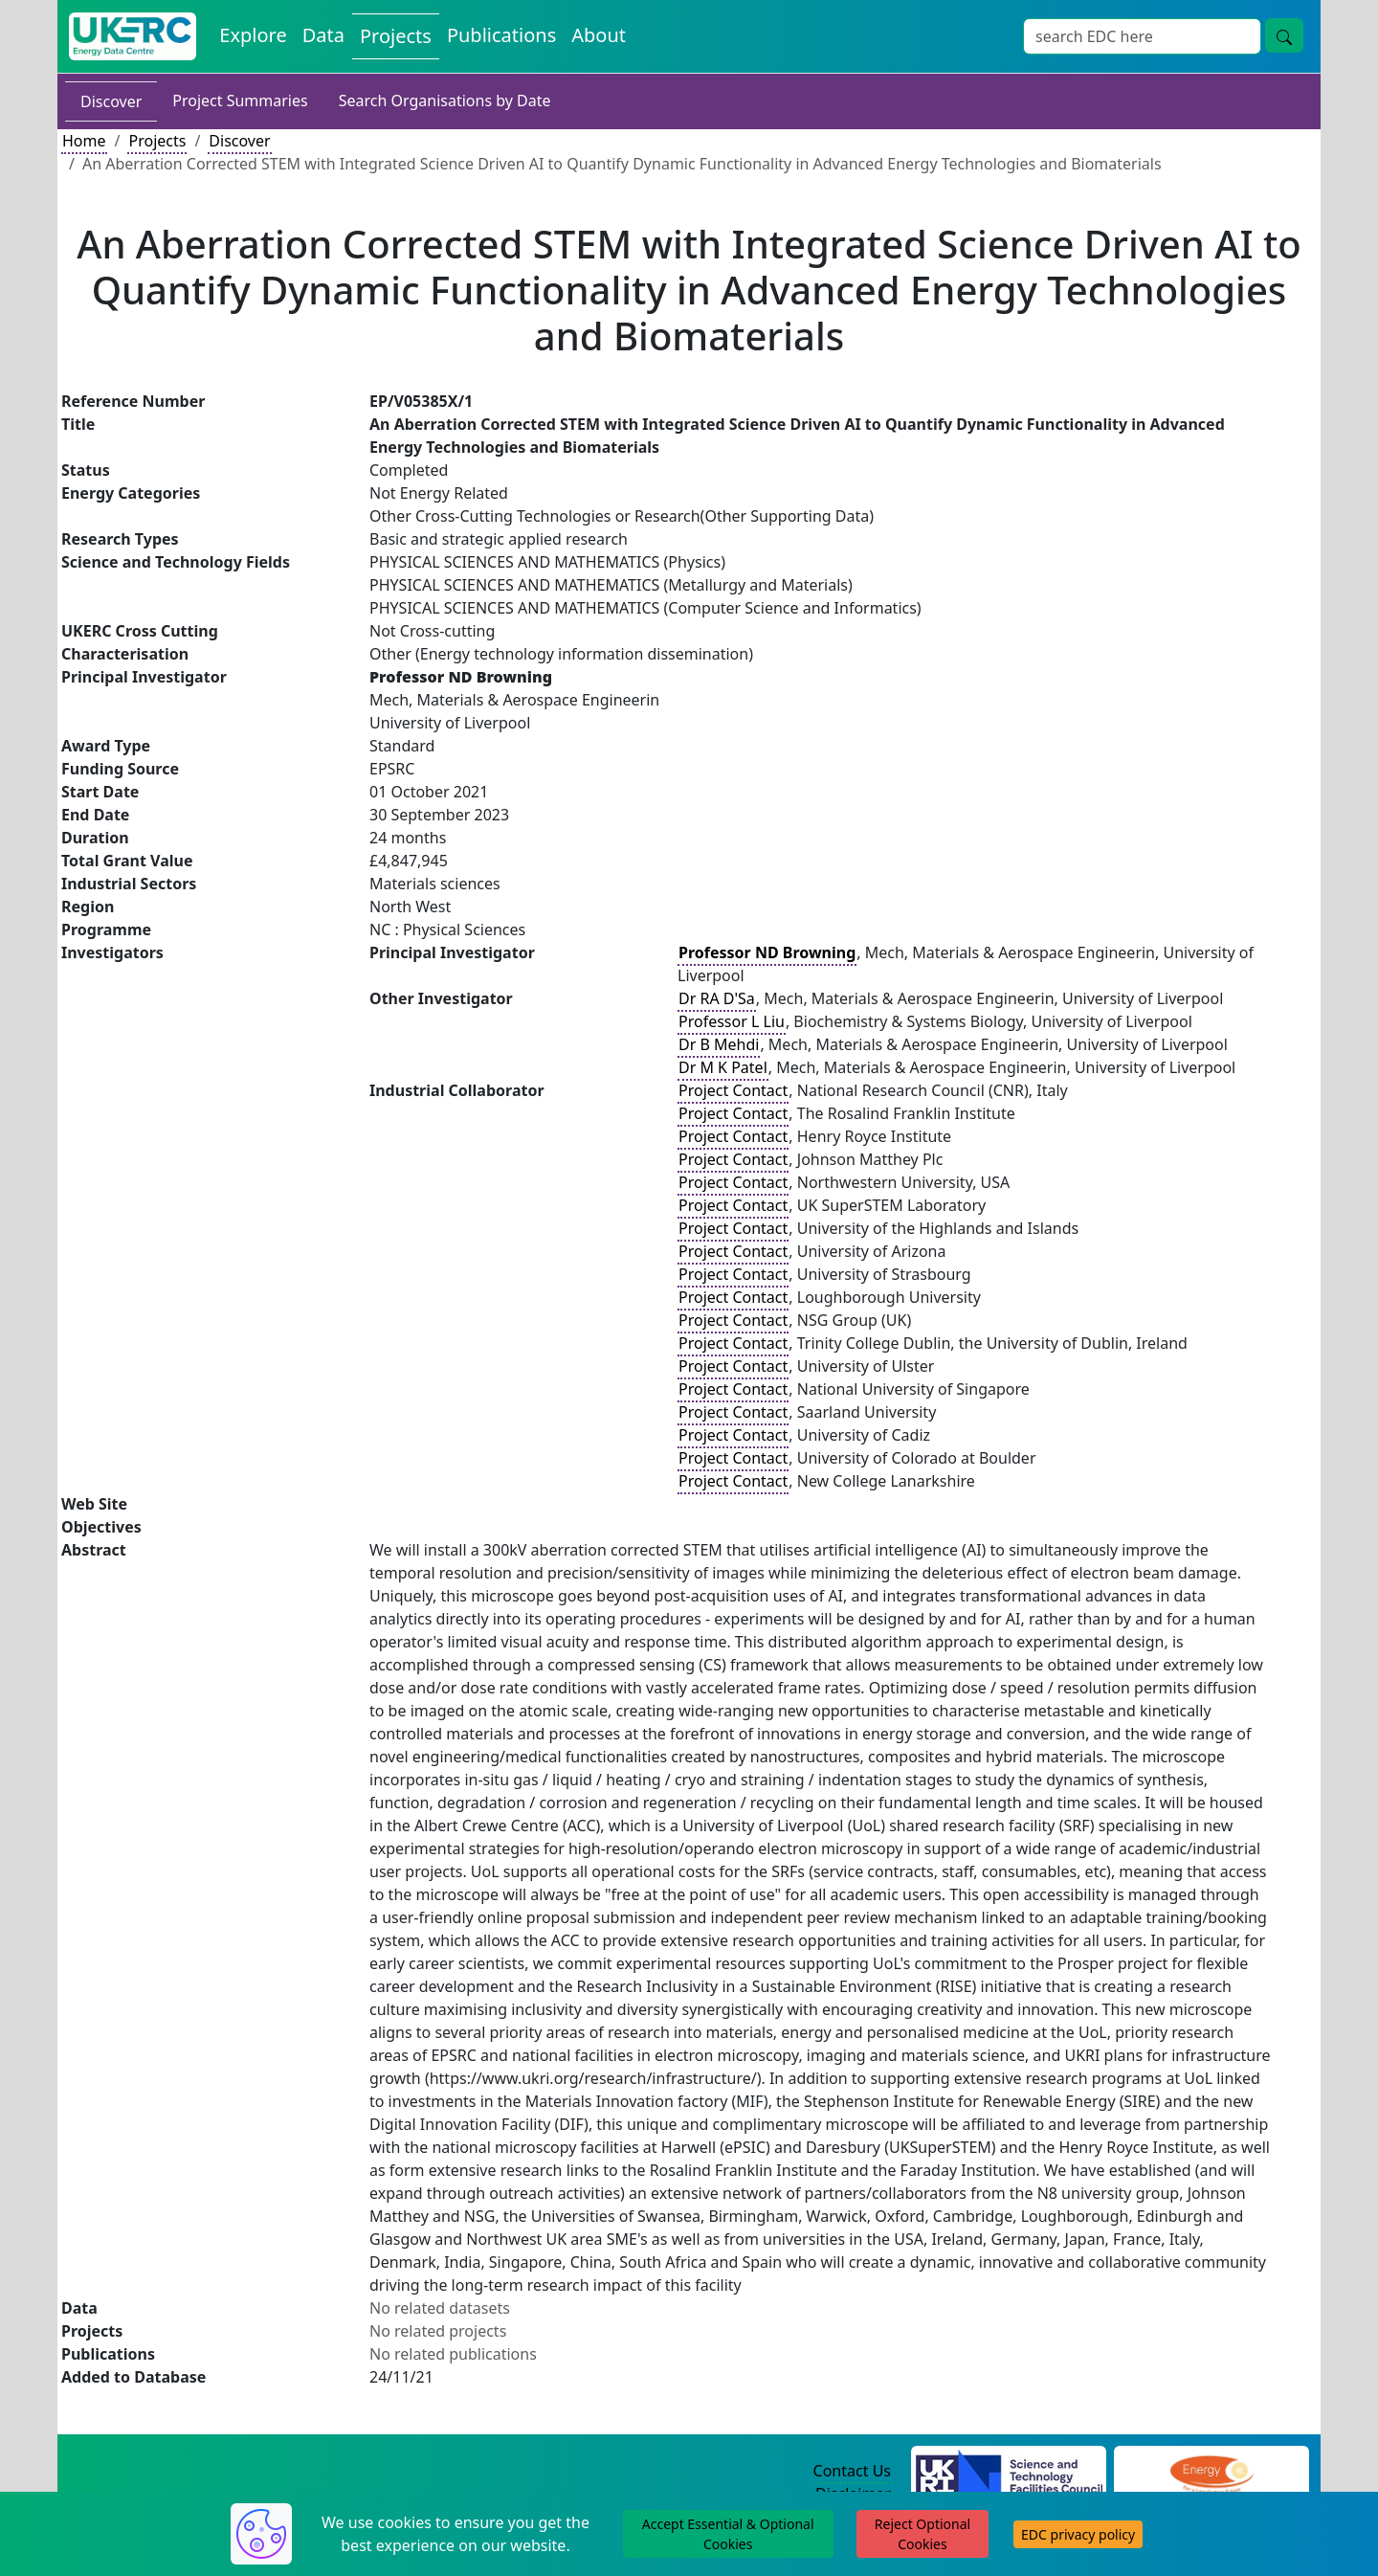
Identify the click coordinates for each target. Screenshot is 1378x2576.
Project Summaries (239, 100)
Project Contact (733, 1090)
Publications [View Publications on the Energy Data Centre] (501, 35)
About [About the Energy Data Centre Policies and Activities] (598, 35)
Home (84, 140)
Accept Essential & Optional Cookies (728, 2534)
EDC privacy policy (1078, 2534)
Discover (111, 101)
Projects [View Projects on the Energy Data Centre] (396, 36)
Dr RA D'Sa (716, 998)
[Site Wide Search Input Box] (1142, 36)
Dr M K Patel (722, 1067)
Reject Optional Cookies (922, 2534)
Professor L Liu (731, 1021)
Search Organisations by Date (445, 100)
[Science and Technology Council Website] (1009, 2471)
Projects (157, 140)
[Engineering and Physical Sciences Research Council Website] (1211, 2471)
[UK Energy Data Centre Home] (132, 36)
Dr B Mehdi (718, 1044)
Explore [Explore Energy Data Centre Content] (252, 35)
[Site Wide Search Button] (1284, 35)
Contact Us (852, 2470)
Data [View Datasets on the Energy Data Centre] (323, 35)
